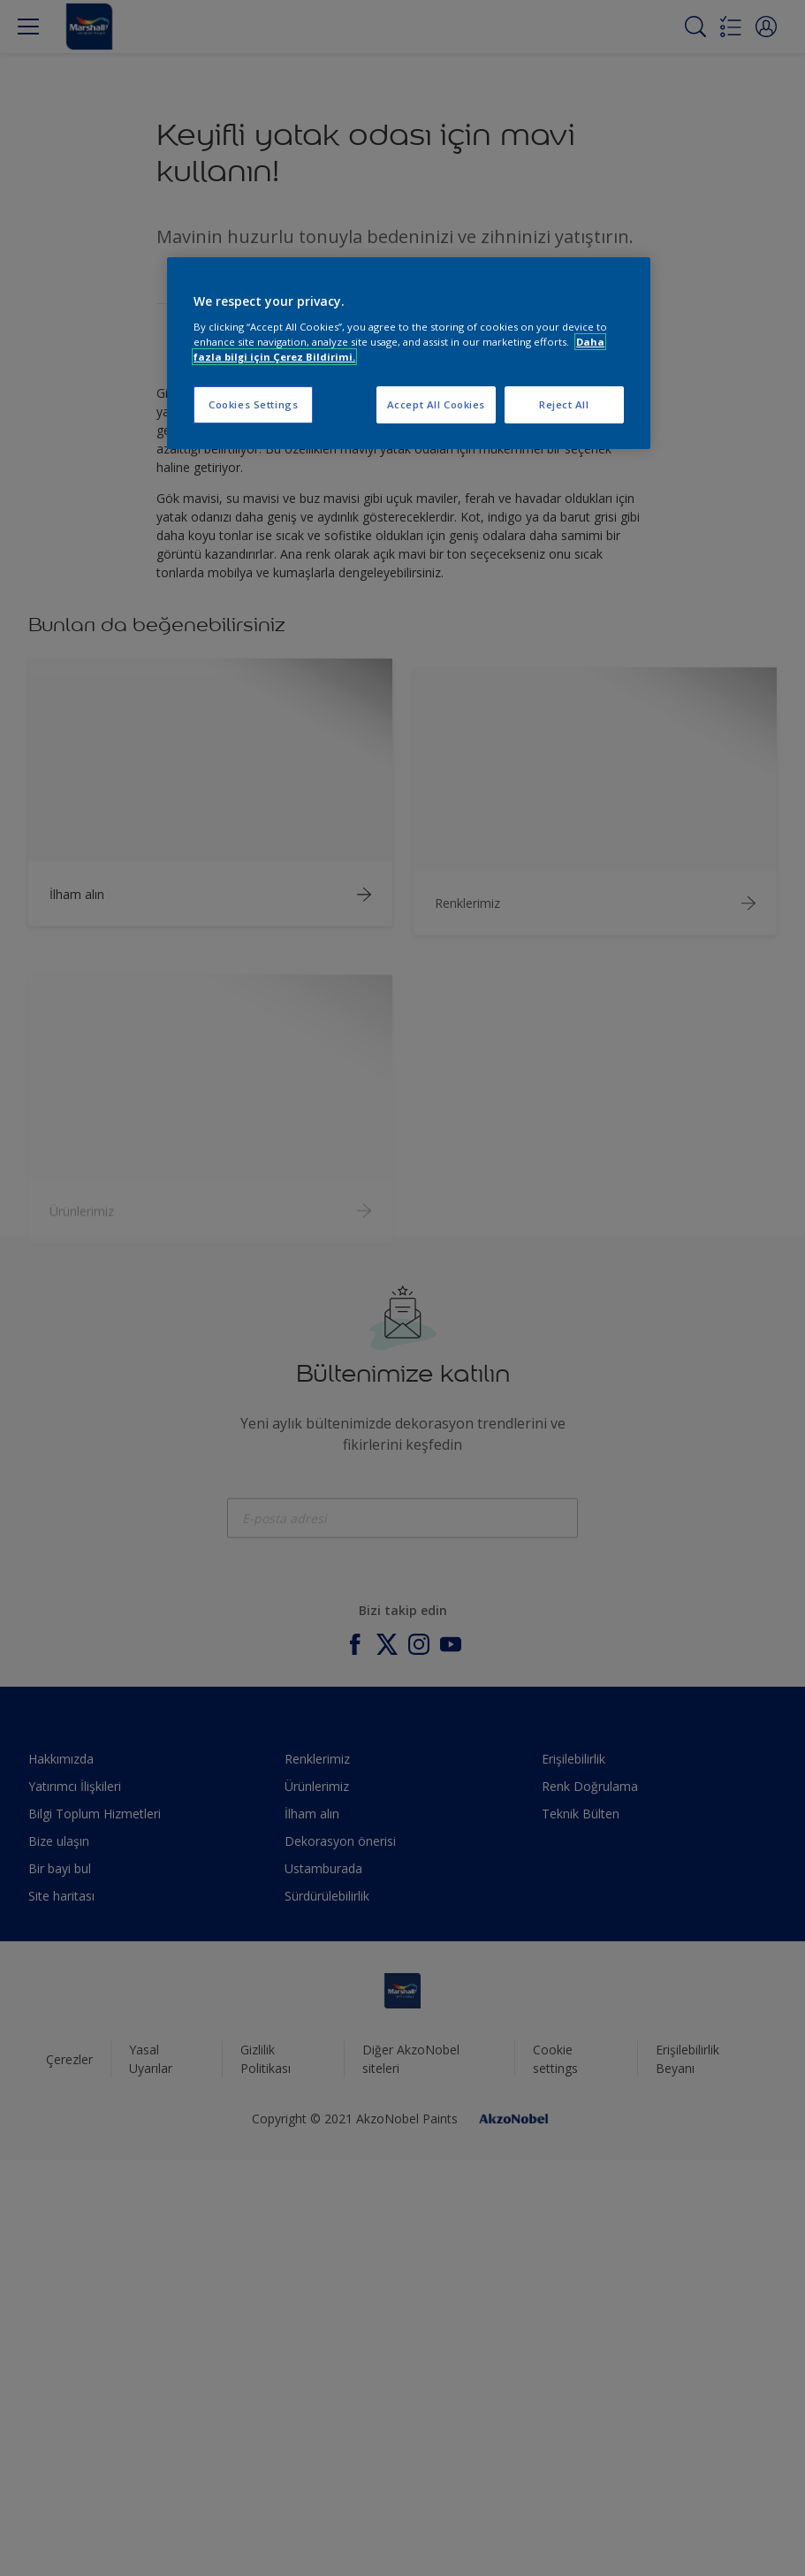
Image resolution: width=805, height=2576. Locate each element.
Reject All (564, 404)
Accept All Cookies (436, 404)
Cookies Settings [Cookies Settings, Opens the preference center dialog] (253, 404)
